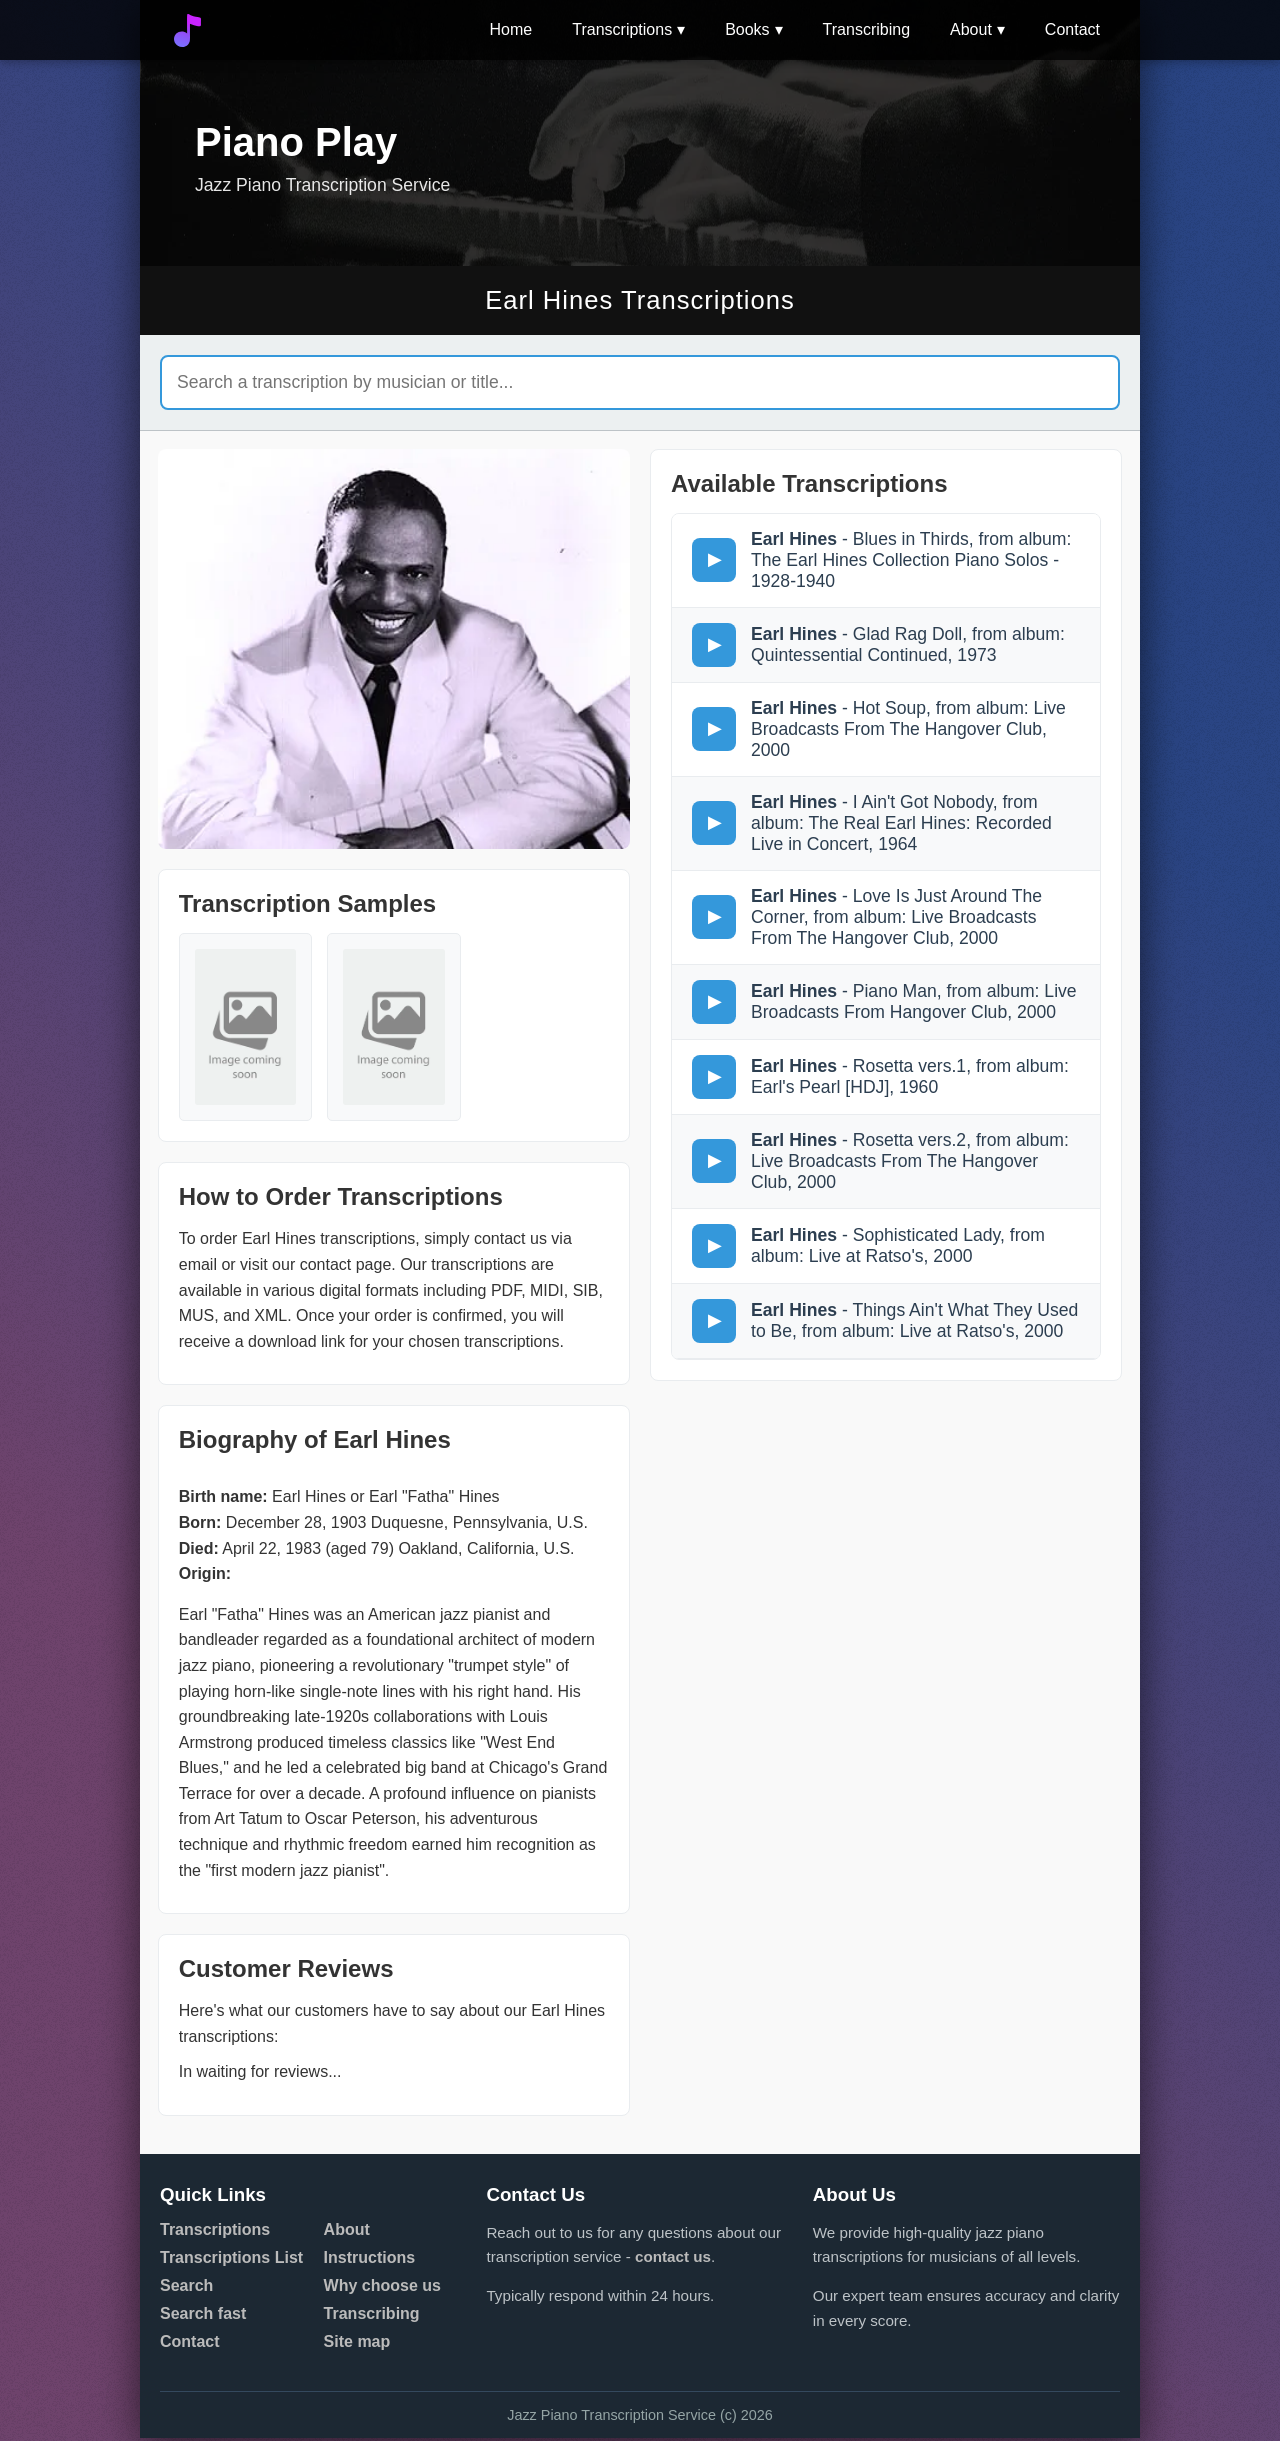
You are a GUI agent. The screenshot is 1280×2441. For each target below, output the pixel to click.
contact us (673, 2260)
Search (186, 2288)
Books (747, 29)
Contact (1072, 29)
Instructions (370, 2260)
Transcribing (866, 29)
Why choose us (382, 2288)
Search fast (203, 2316)
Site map (357, 2344)
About (971, 29)
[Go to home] (187, 30)
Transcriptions (622, 29)
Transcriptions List (231, 2260)
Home (511, 29)
